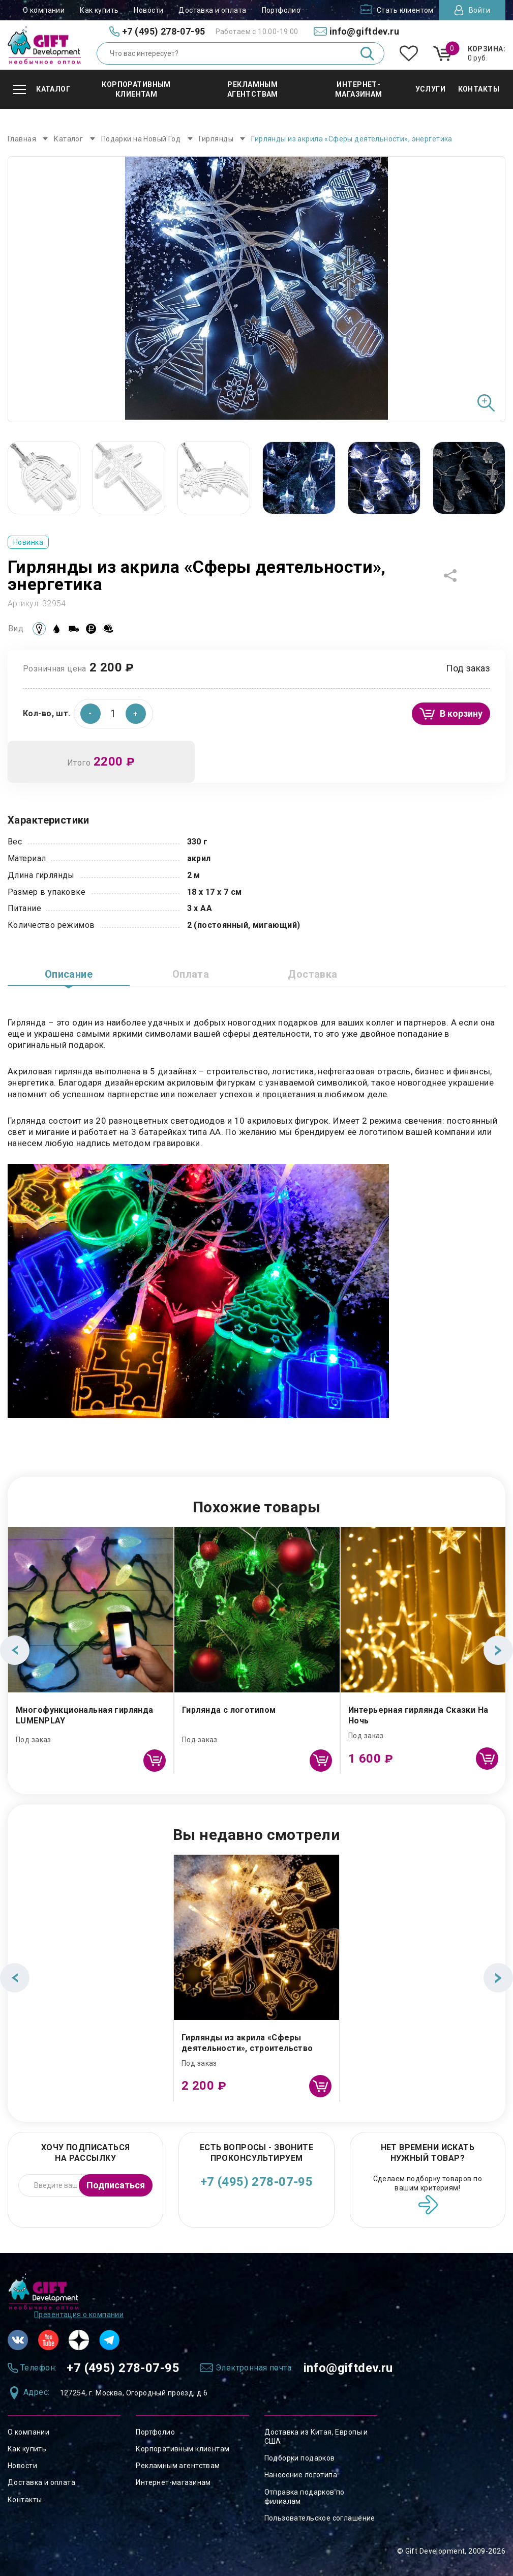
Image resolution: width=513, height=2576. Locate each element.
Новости (148, 10)
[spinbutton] (113, 714)
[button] (136, 714)
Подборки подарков (299, 2458)
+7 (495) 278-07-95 (256, 2182)
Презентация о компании (79, 2314)
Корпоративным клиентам (182, 2449)
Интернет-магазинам (173, 2482)
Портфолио (281, 10)
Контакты (25, 2500)
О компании (44, 10)
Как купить (99, 10)
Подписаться (115, 2185)
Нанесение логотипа (301, 2475)
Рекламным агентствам (178, 2466)
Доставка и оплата (212, 10)
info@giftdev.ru (348, 2368)
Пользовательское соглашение (319, 2518)
